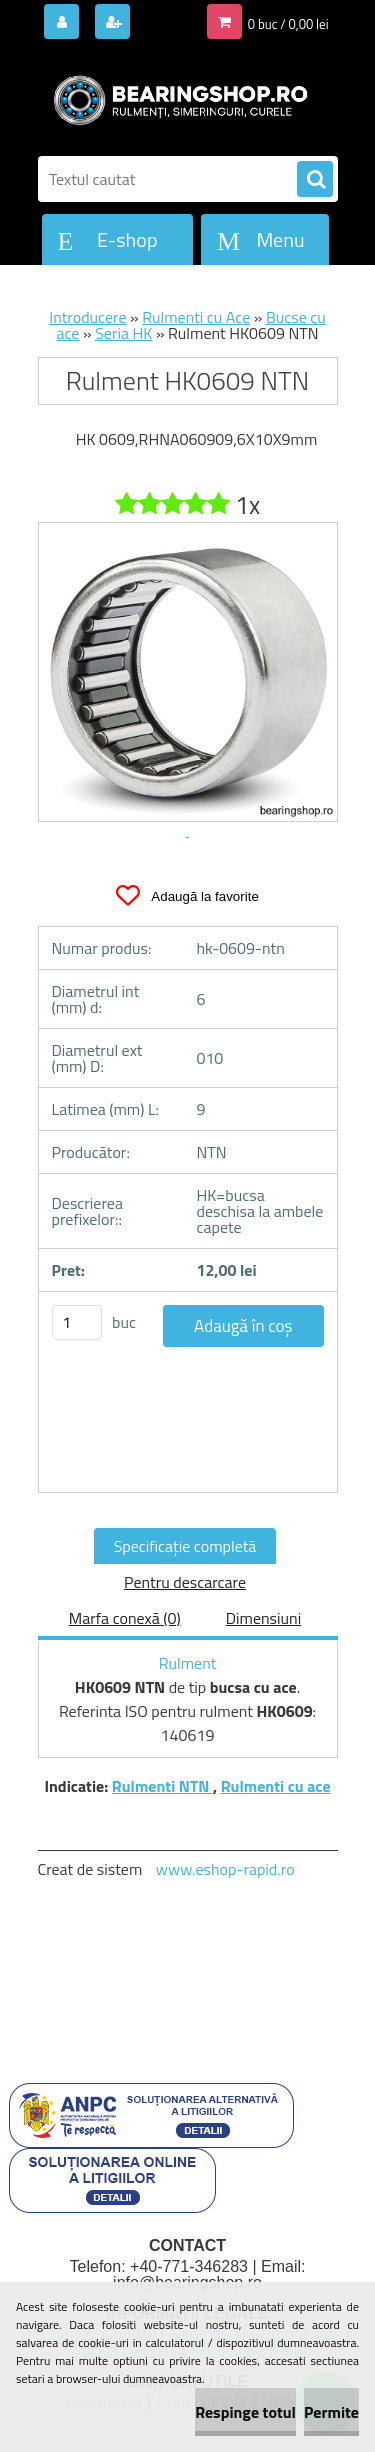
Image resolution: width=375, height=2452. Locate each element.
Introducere (87, 317)
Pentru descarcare (185, 1582)
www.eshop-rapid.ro (225, 1869)
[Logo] (175, 98)
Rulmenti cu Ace (196, 317)
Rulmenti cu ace (276, 1786)
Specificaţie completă (185, 1546)
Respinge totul (245, 2412)
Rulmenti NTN (162, 1786)
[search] (315, 180)
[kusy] (77, 1322)
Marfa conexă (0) (125, 1618)
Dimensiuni (263, 1618)
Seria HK (123, 333)
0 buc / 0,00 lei (288, 24)
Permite (331, 2412)
